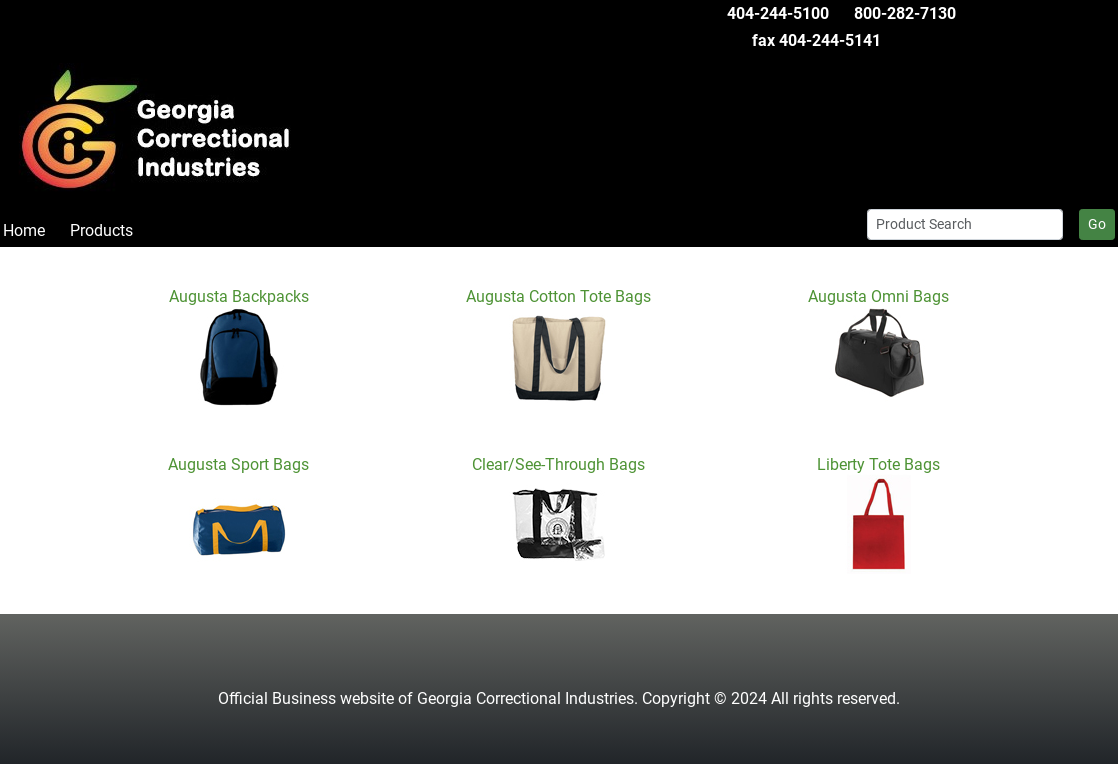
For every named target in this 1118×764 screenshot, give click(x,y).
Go (1097, 224)
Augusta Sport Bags (238, 464)
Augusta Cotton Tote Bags (558, 296)
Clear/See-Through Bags (558, 464)
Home (24, 230)
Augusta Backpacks (239, 296)
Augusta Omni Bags (878, 296)
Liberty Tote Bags (878, 464)
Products (101, 230)
